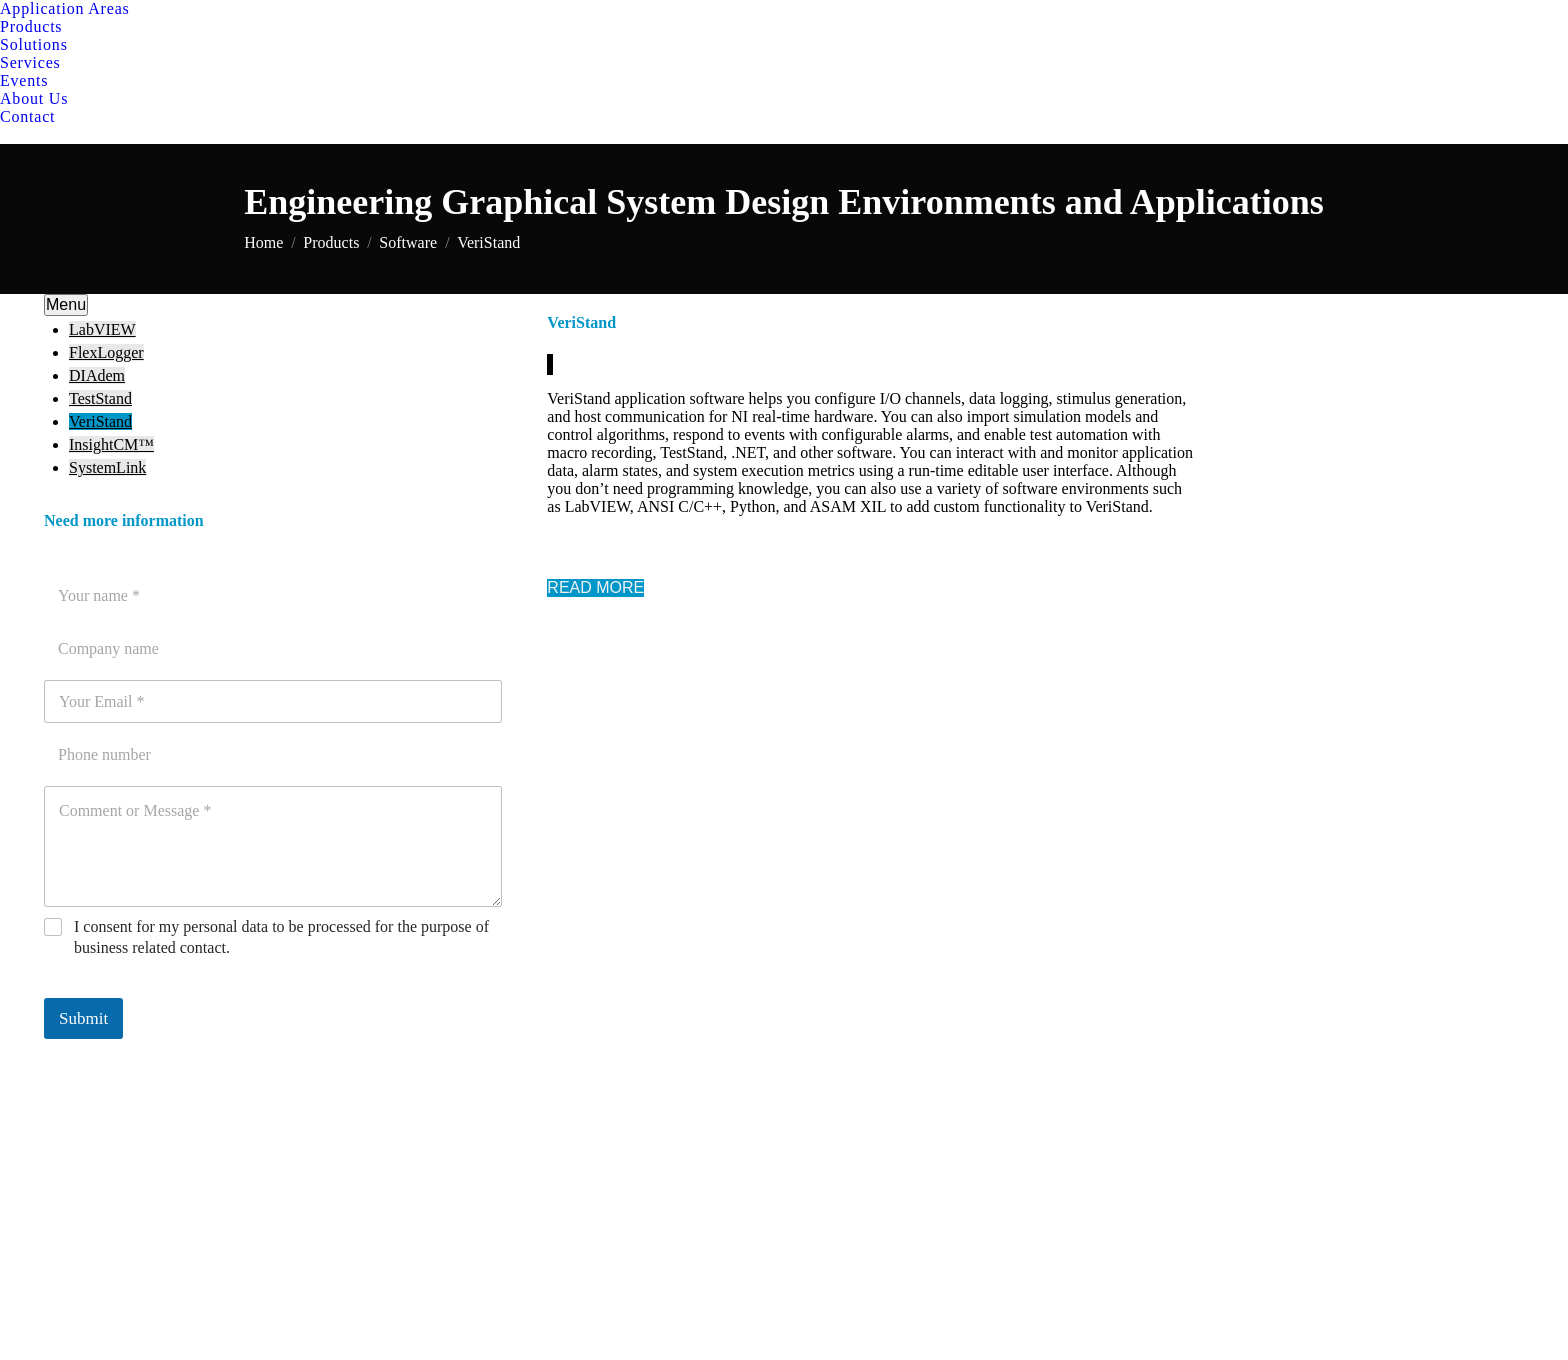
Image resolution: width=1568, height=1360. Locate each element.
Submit (83, 1018)
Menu (66, 304)
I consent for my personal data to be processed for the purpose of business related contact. (281, 937)
